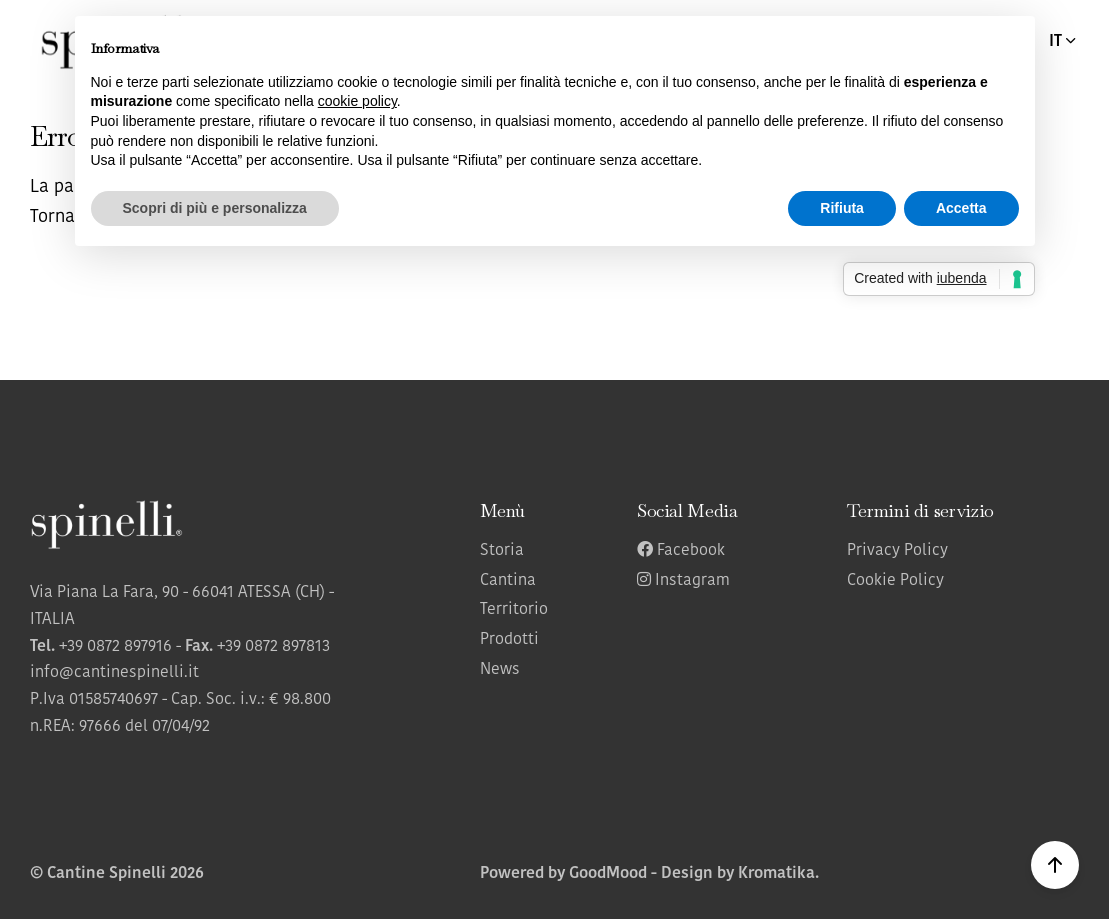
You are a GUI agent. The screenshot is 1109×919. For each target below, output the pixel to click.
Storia (502, 551)
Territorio (514, 610)
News (500, 670)
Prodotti (509, 640)
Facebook (681, 551)
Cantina (508, 581)
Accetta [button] (961, 208)
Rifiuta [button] (842, 208)
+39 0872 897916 (115, 647)
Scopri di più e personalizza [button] (215, 208)
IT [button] (1064, 41)
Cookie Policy (895, 581)
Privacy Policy (897, 551)
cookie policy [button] (357, 101)
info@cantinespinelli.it (114, 673)
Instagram (683, 581)
